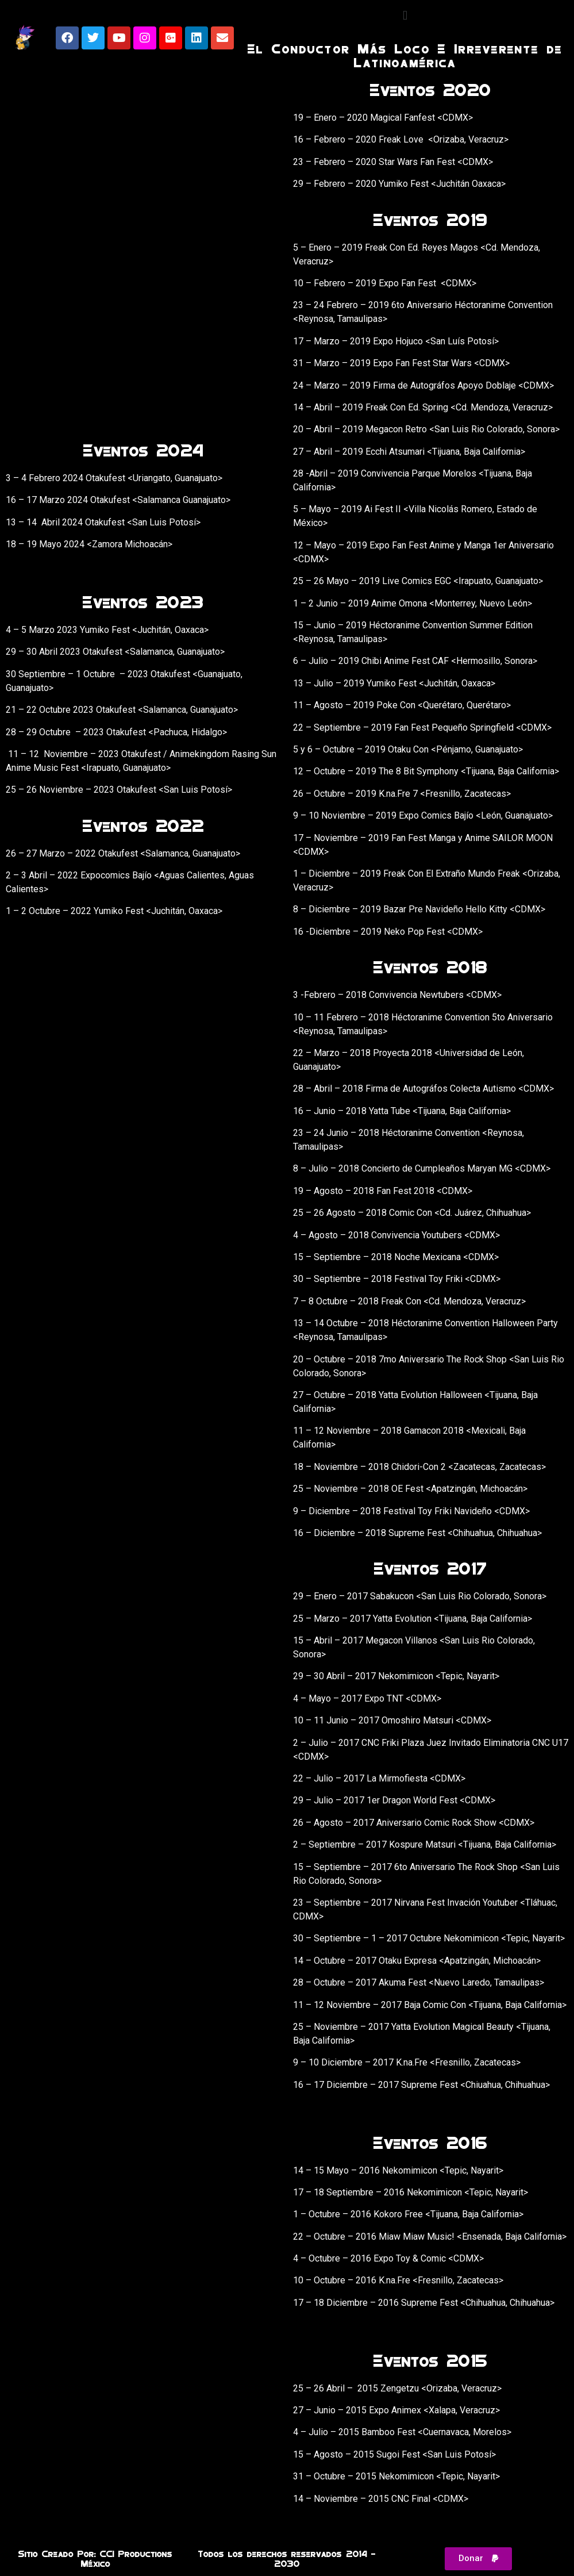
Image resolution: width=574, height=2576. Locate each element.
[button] (404, 15)
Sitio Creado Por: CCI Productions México (95, 2558)
